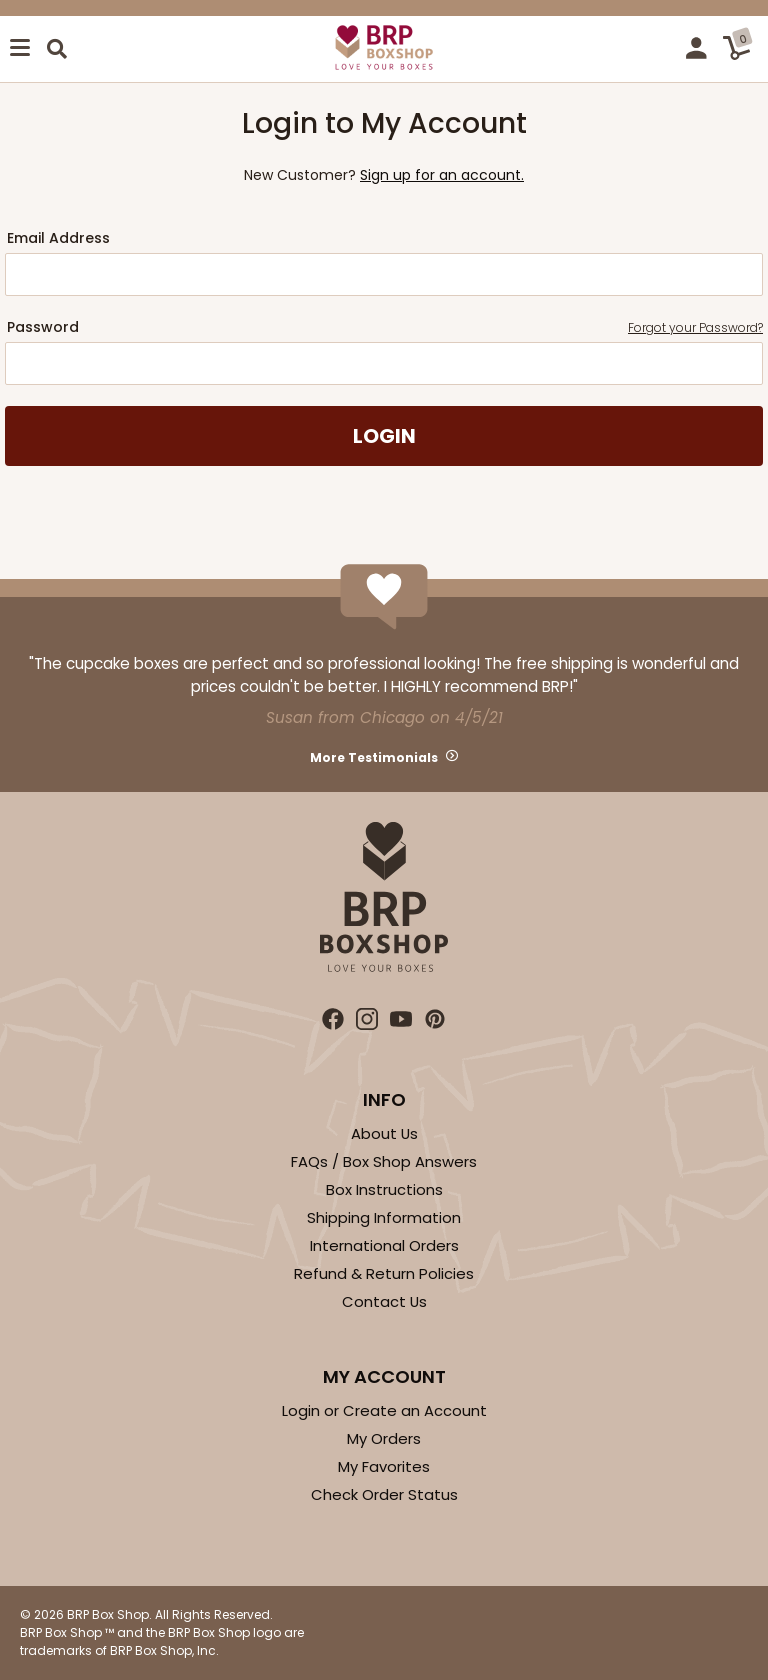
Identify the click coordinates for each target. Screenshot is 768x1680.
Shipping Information (384, 1217)
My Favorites (384, 1466)
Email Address (58, 238)
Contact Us (384, 1301)
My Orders (384, 1438)
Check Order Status (384, 1494)
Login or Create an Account (384, 1410)
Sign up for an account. (442, 175)
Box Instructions (384, 1189)
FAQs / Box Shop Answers (384, 1161)
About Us (384, 1133)
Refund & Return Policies (384, 1273)
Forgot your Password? (695, 327)
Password (385, 327)
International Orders (384, 1245)
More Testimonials (374, 757)
